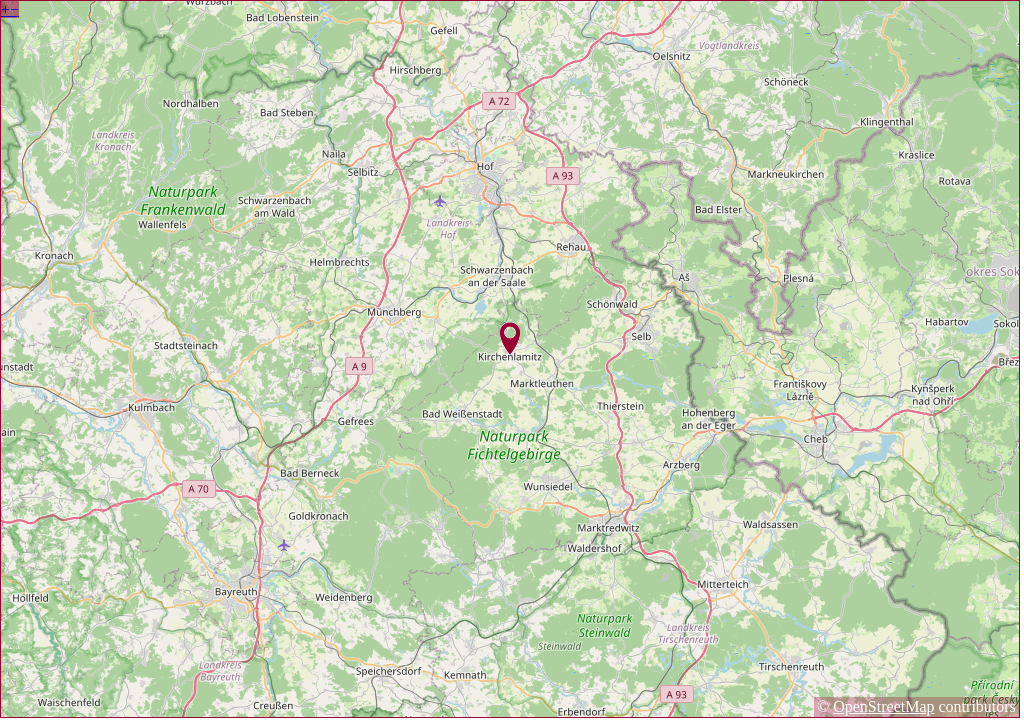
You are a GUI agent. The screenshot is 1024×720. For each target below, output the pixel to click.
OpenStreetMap (883, 706)
